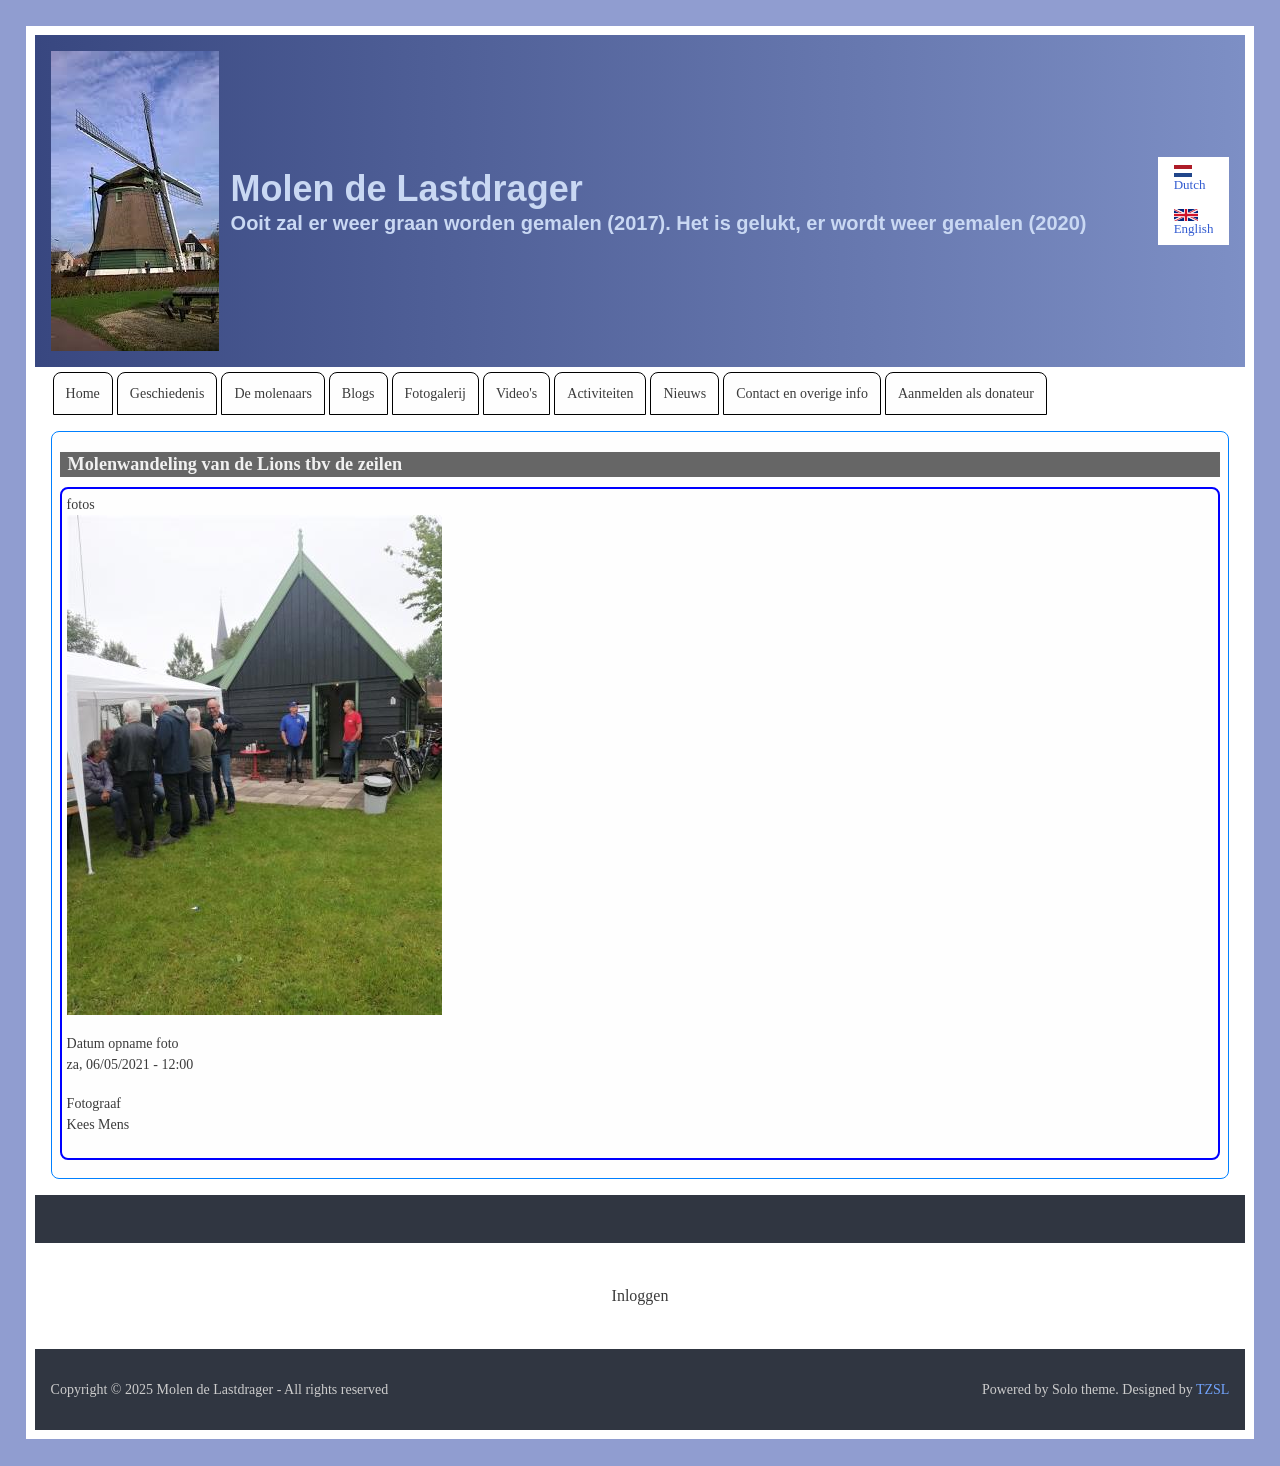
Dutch (1190, 178)
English (1194, 222)
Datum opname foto (123, 1043)
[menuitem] (83, 393)
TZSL (1212, 1389)
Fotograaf (94, 1103)
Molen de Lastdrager (407, 188)
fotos (81, 504)
